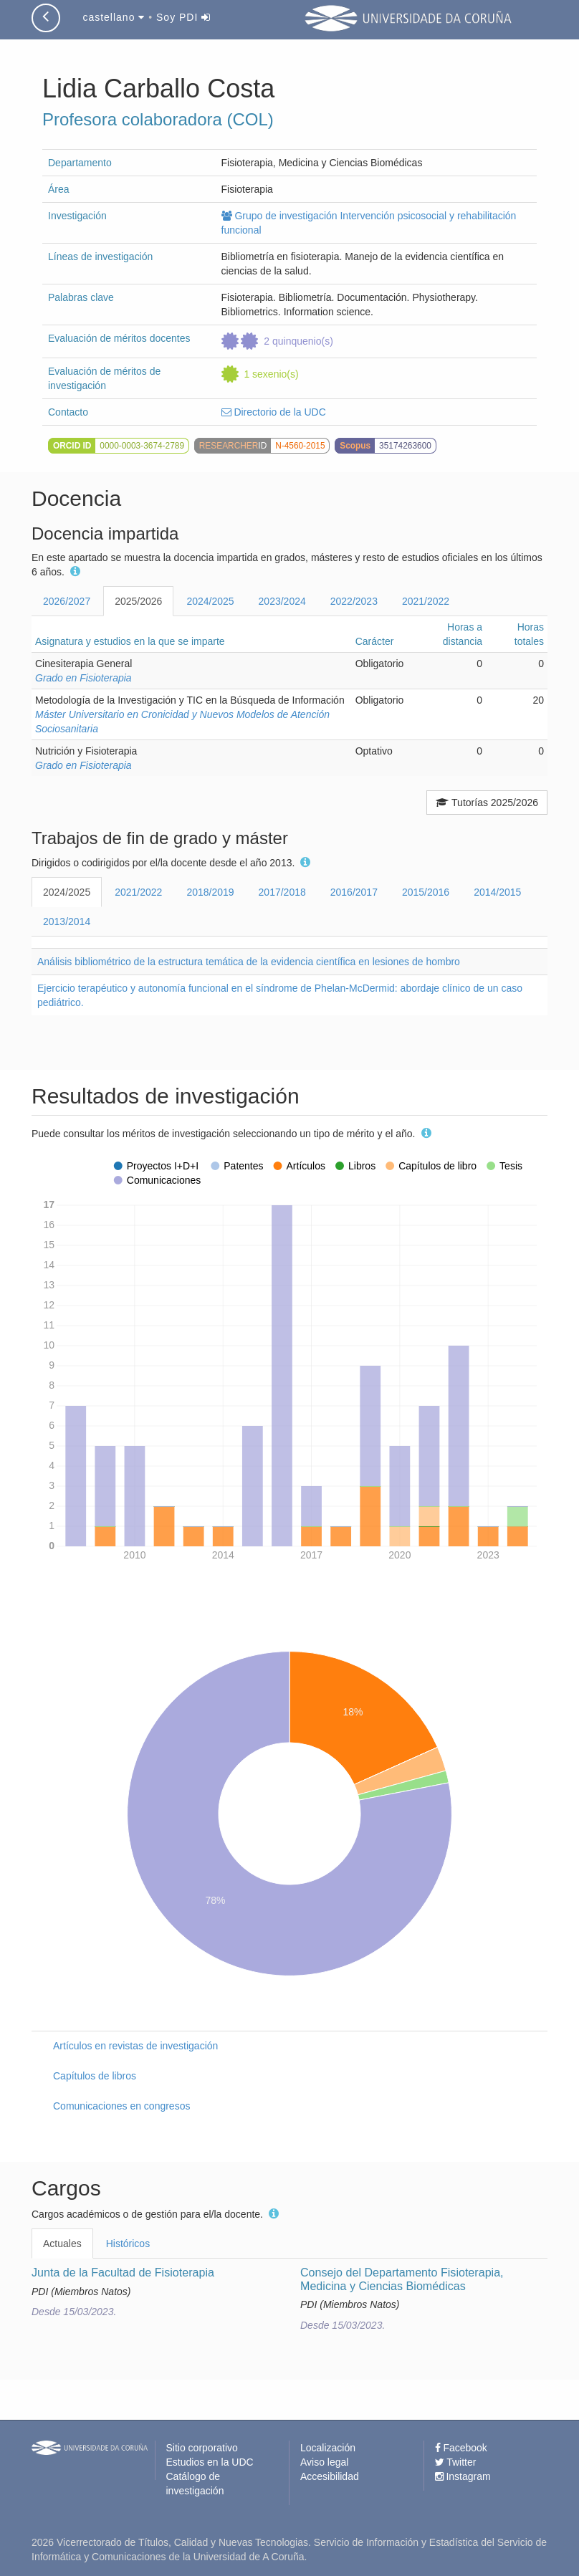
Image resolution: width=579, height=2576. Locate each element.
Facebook (461, 2447)
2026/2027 (66, 601)
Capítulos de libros (94, 2076)
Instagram (463, 2476)
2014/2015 (497, 892)
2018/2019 (210, 892)
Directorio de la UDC (273, 412)
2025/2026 (138, 601)
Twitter (456, 2462)
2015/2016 (425, 892)
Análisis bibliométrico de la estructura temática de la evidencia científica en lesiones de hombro (248, 961)
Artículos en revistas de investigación (135, 2045)
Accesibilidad (329, 2476)
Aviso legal (324, 2462)
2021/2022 (425, 601)
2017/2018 (282, 892)
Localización (327, 2447)
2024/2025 (210, 601)
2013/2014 (66, 921)
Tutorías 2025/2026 (487, 802)
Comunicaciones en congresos (121, 2106)
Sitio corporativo (202, 2447)
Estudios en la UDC (210, 2462)
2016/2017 (354, 892)
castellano (113, 17)
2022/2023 (354, 601)
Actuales (62, 2243)
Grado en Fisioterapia (83, 678)
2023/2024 (282, 601)
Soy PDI (183, 17)
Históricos (128, 2243)
